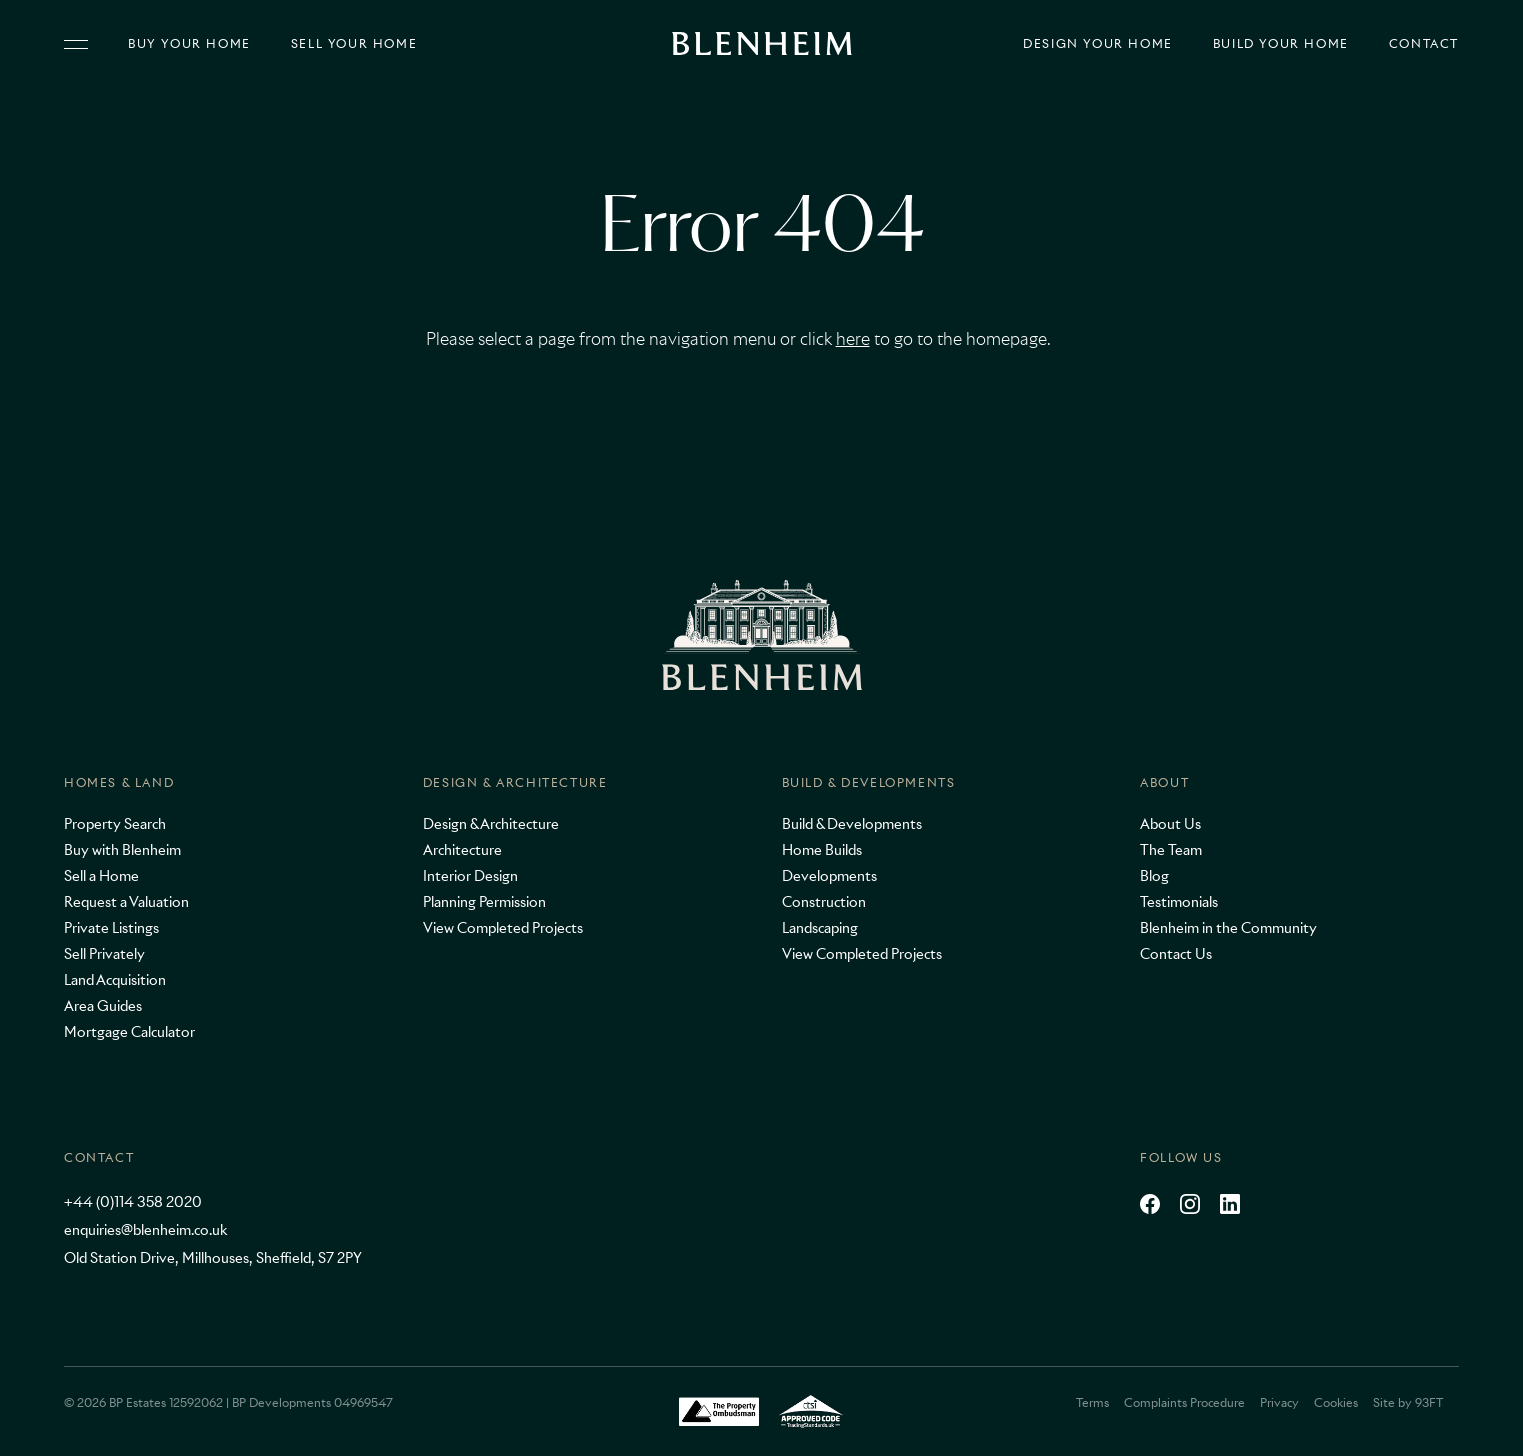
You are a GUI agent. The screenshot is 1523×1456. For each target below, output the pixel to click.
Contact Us (1176, 954)
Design (1098, 44)
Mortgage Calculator (129, 1032)
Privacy (1279, 1402)
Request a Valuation (126, 902)
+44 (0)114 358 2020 (133, 1202)
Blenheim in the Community (1228, 928)
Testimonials (1179, 902)
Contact (1424, 44)
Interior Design (470, 876)
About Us (1170, 824)
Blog (1154, 876)
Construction (824, 902)
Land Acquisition (115, 980)
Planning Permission (484, 902)
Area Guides (103, 1006)
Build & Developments (869, 782)
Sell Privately (104, 954)
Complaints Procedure (1184, 1402)
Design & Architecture (515, 782)
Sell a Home (101, 876)
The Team (1171, 850)
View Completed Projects (503, 928)
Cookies (1336, 1402)
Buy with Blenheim (122, 850)
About (1164, 782)
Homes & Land (119, 782)
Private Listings (111, 928)
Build (1281, 44)
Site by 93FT (1408, 1402)
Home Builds (822, 850)
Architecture (462, 850)
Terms (1092, 1402)
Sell (354, 44)
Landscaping (820, 928)
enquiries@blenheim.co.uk (145, 1230)
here (853, 339)
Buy (189, 44)
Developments (829, 876)
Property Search (115, 824)
